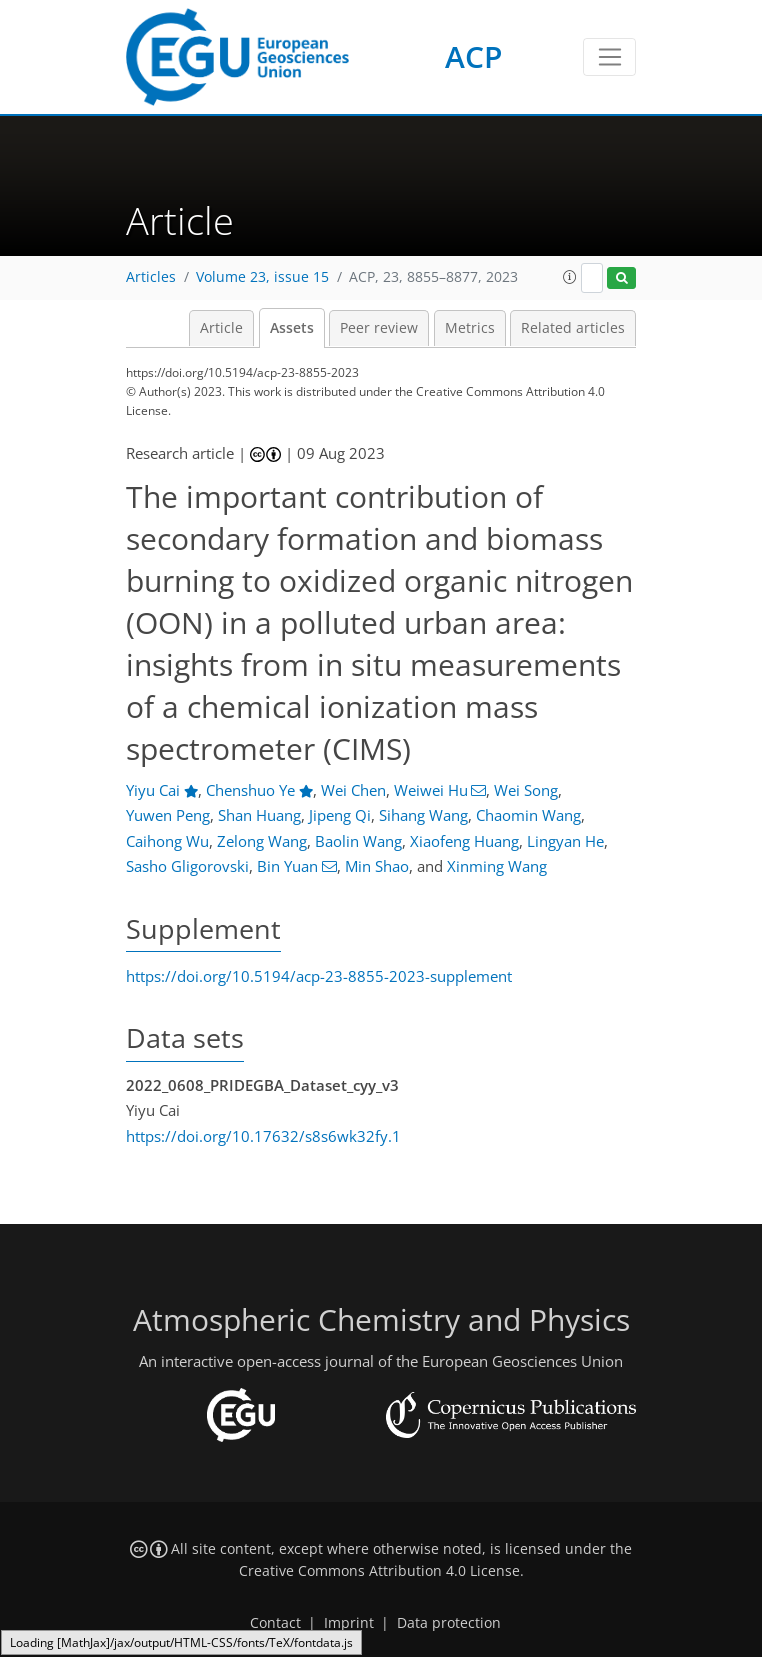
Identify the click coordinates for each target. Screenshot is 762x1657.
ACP (473, 56)
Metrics (470, 328)
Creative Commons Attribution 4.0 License (379, 1571)
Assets (292, 328)
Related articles (573, 328)
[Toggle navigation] (609, 57)
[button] (570, 277)
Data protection (449, 1623)
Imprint (349, 1623)
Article (221, 328)
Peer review (379, 328)
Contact (275, 1623)
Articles (151, 277)
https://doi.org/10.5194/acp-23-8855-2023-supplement (319, 976)
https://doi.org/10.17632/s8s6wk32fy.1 (263, 1136)
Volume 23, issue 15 (262, 277)
